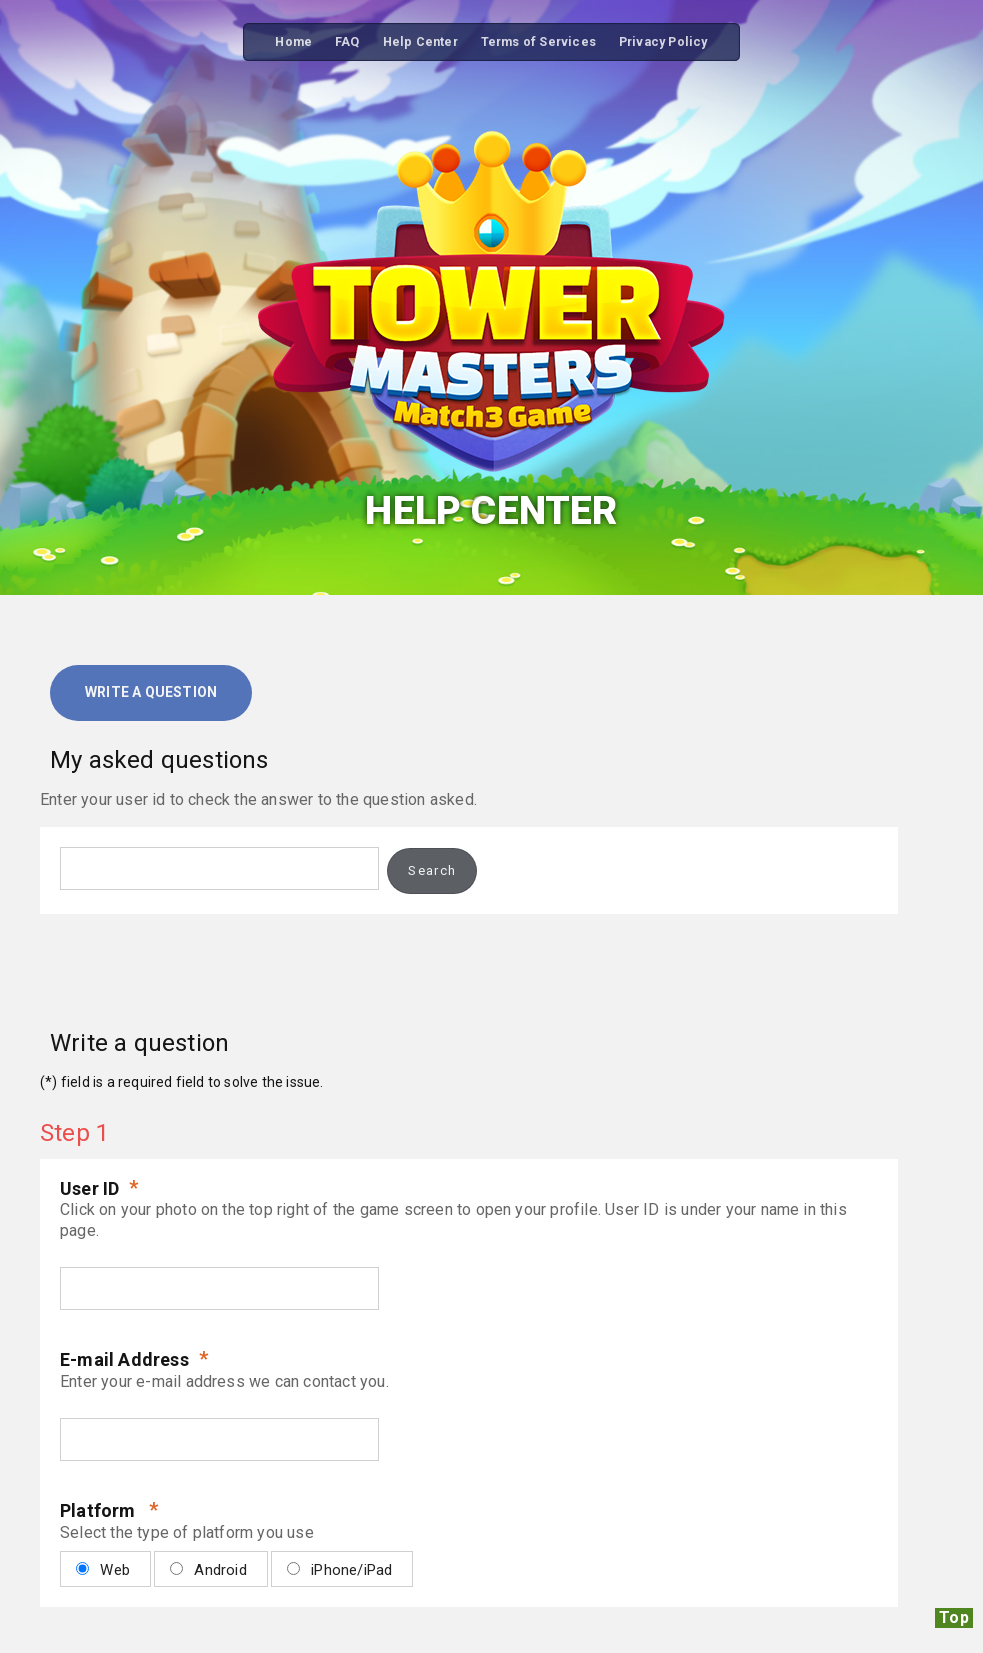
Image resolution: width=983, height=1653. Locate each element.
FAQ (347, 41)
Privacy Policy (663, 41)
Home (293, 41)
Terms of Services (538, 41)
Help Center (420, 41)
